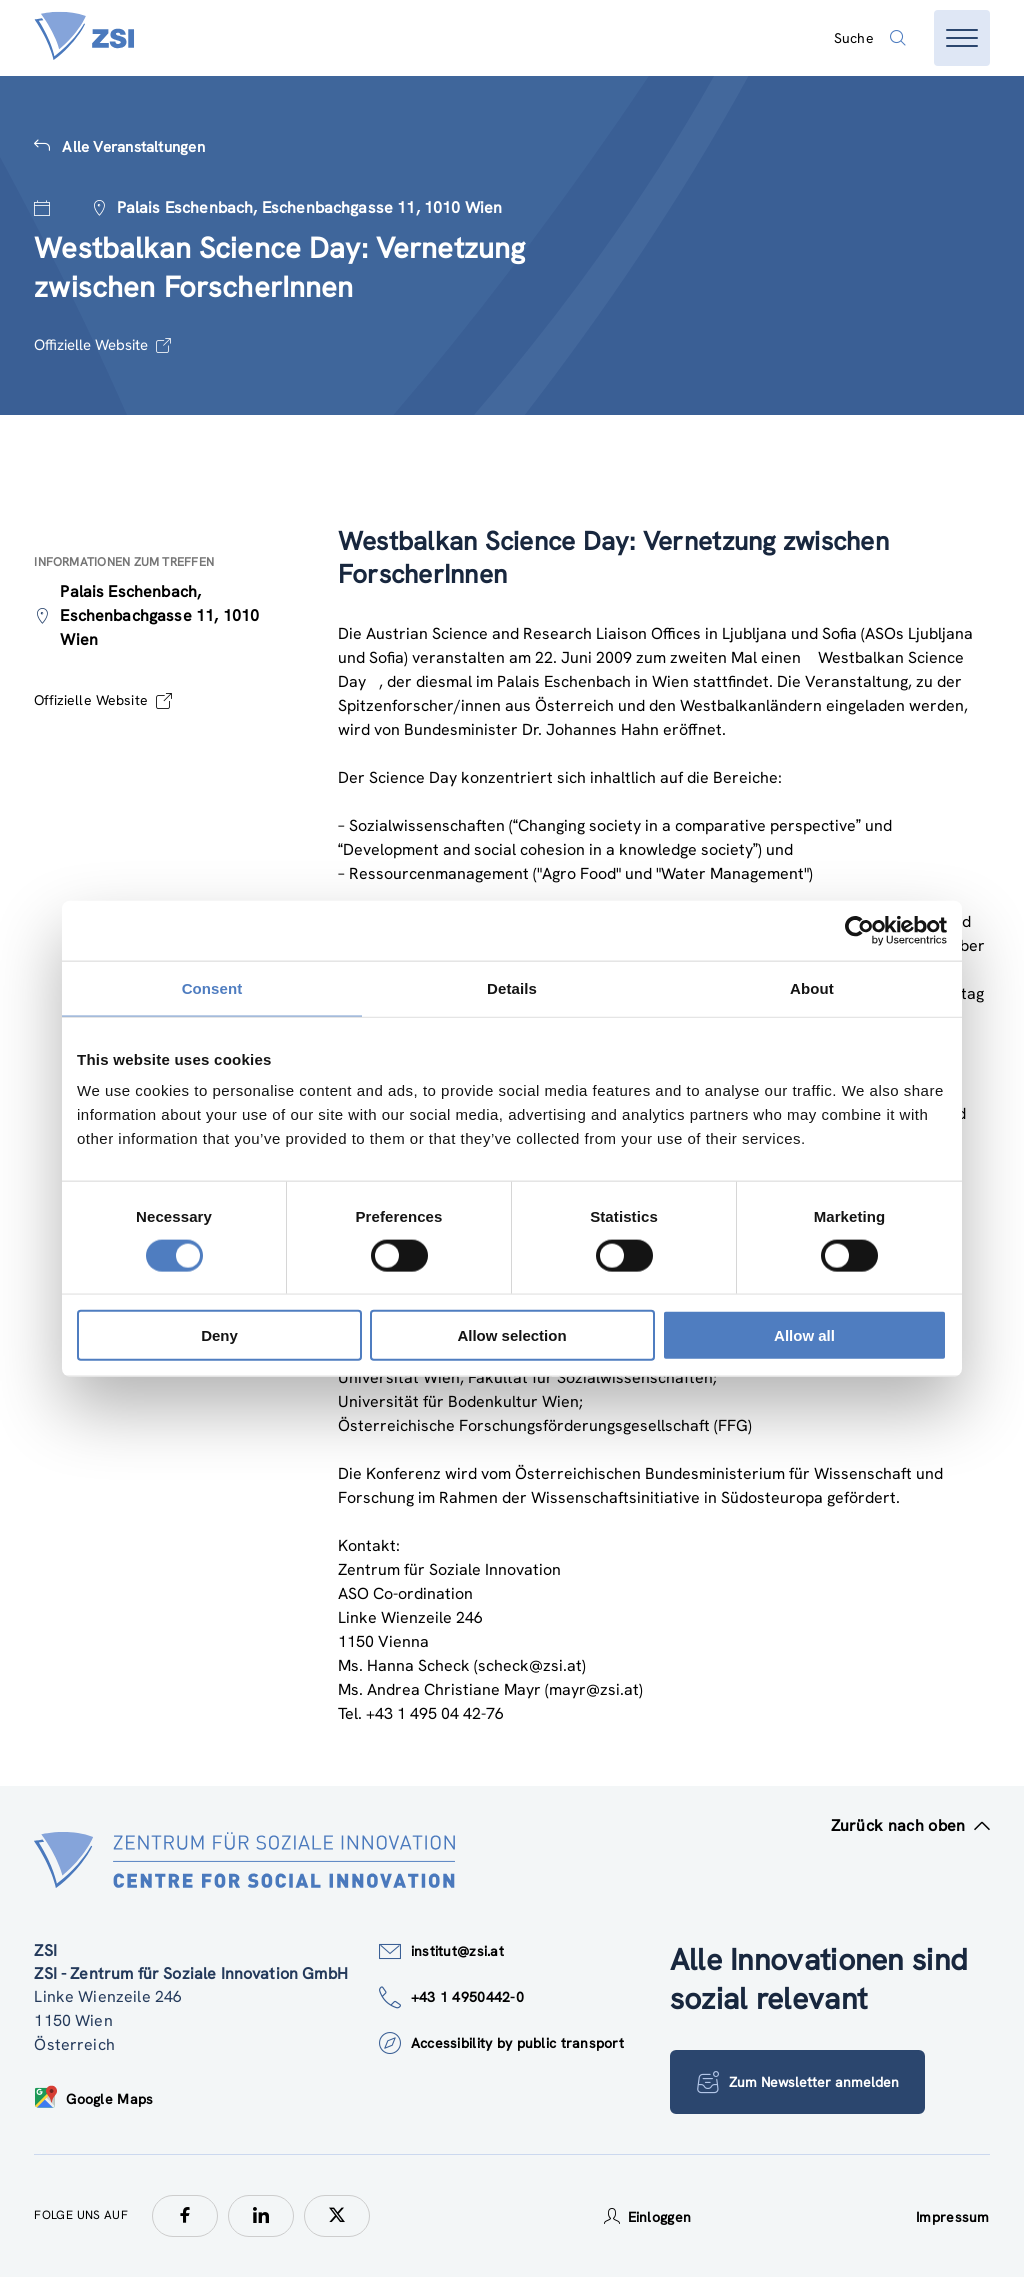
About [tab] (812, 987)
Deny (219, 1335)
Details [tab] (512, 987)
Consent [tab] (212, 987)
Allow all (804, 1335)
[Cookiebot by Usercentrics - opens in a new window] (859, 930)
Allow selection (511, 1335)
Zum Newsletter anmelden (798, 2082)
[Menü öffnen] (962, 38)
